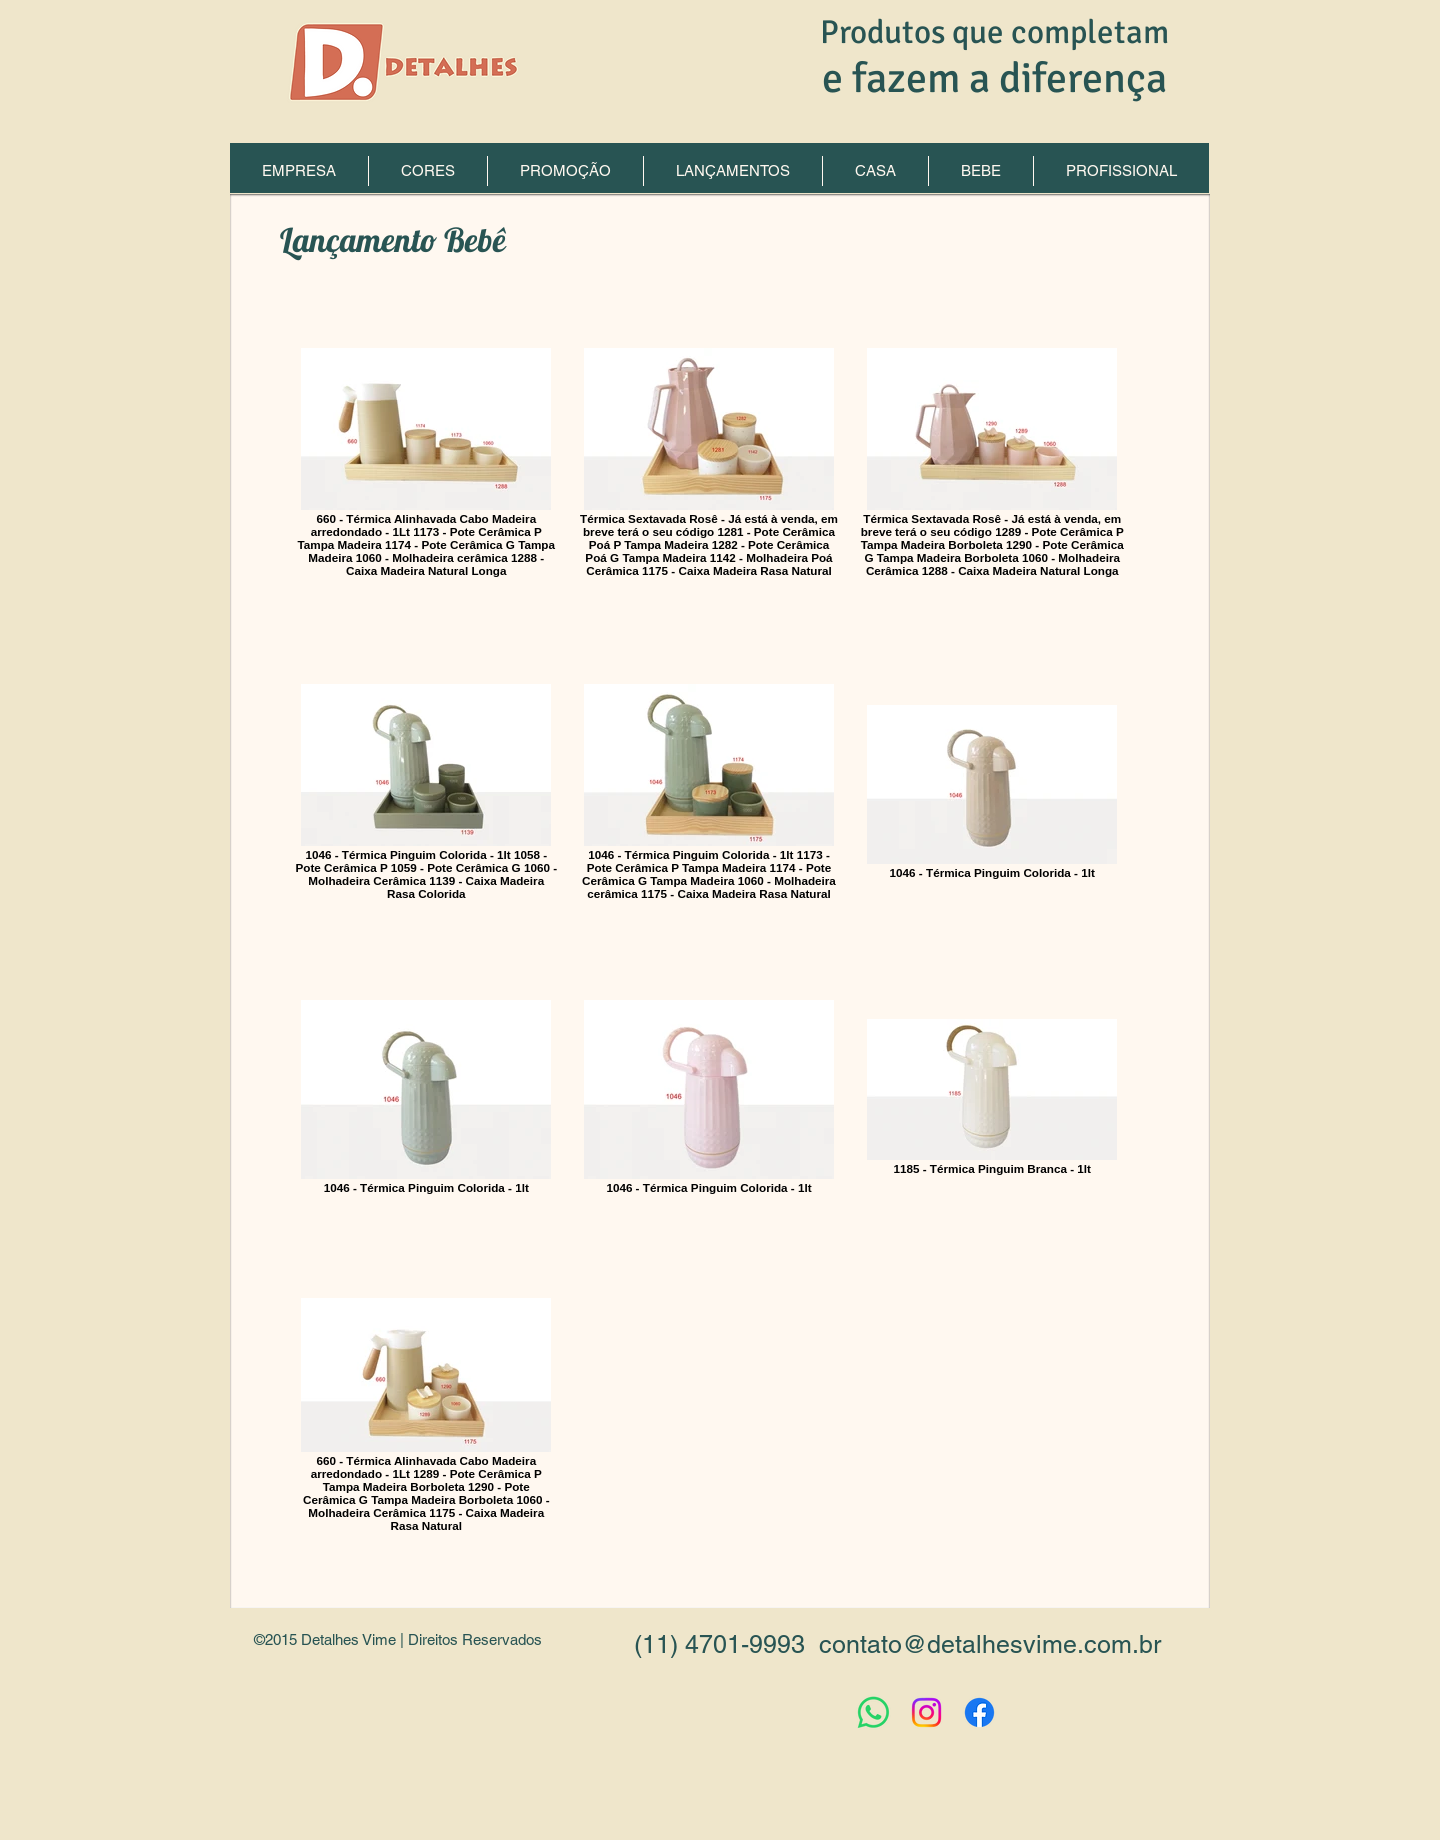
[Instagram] (926, 1712)
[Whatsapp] (873, 1712)
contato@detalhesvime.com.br (990, 1644)
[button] (733, 171)
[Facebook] (979, 1712)
